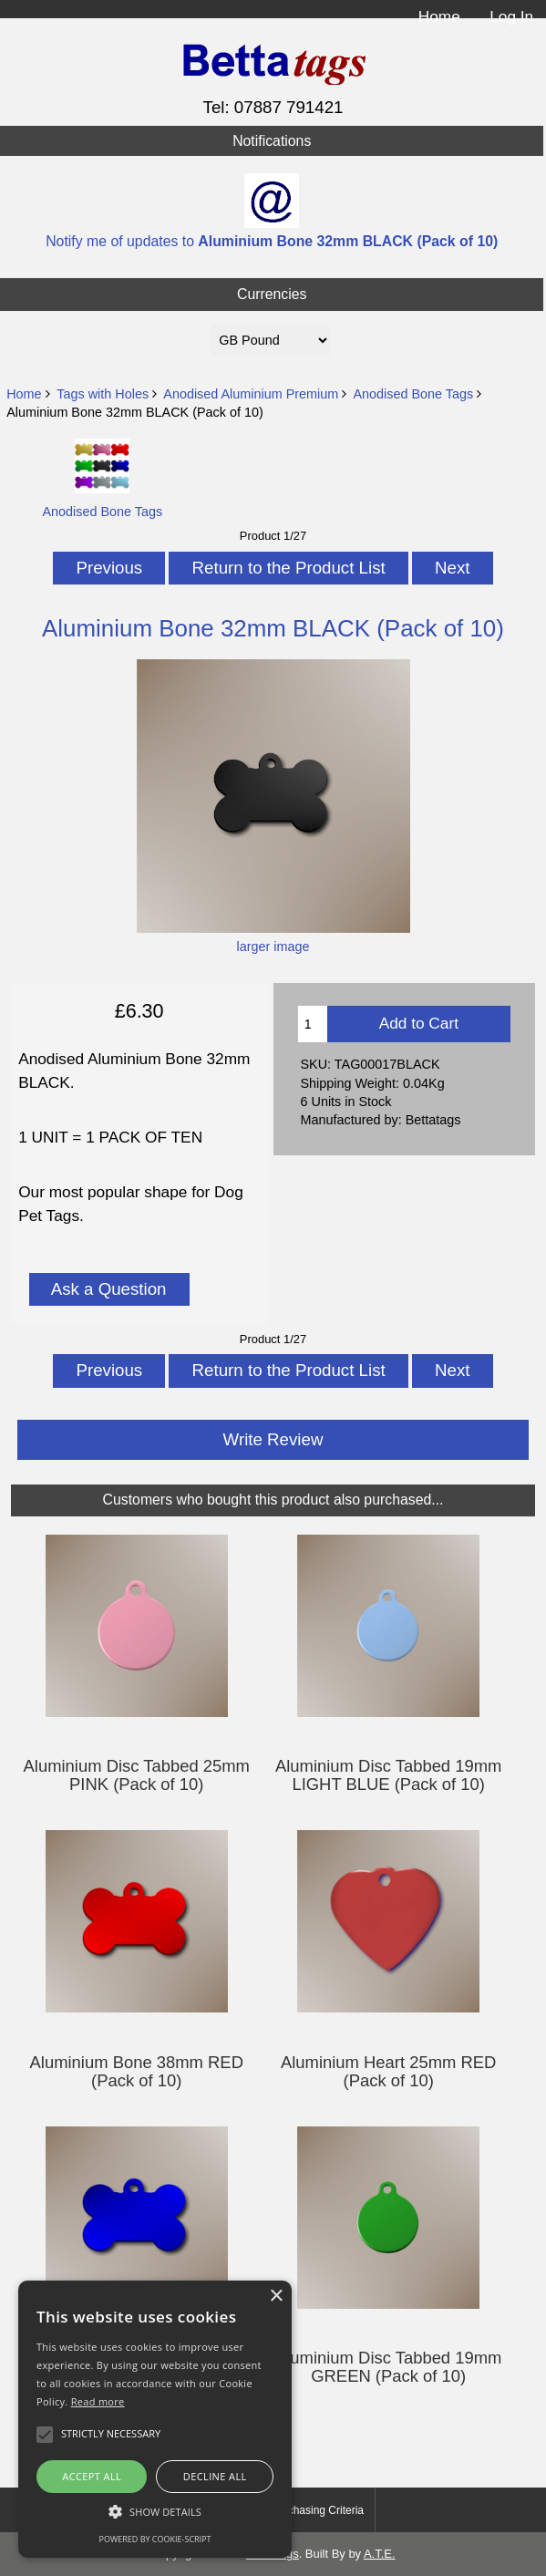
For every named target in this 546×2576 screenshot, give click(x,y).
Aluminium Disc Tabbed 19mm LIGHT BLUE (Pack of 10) (388, 1775)
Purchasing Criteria (317, 2510)
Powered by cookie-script (155, 2539)
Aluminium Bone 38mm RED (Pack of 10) (136, 2072)
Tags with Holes (103, 394)
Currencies (272, 294)
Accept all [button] (91, 2476)
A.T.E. (380, 2553)
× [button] (276, 2296)
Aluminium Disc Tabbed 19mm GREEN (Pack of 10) (388, 2367)
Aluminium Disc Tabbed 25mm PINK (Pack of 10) (137, 1775)
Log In (511, 16)
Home (439, 16)
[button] (154, 2511)
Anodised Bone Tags (413, 394)
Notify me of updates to (272, 211)
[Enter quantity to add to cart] (312, 1024)
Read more (98, 2401)
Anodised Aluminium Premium (250, 394)
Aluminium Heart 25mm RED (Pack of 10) (388, 2072)
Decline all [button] (215, 2476)
